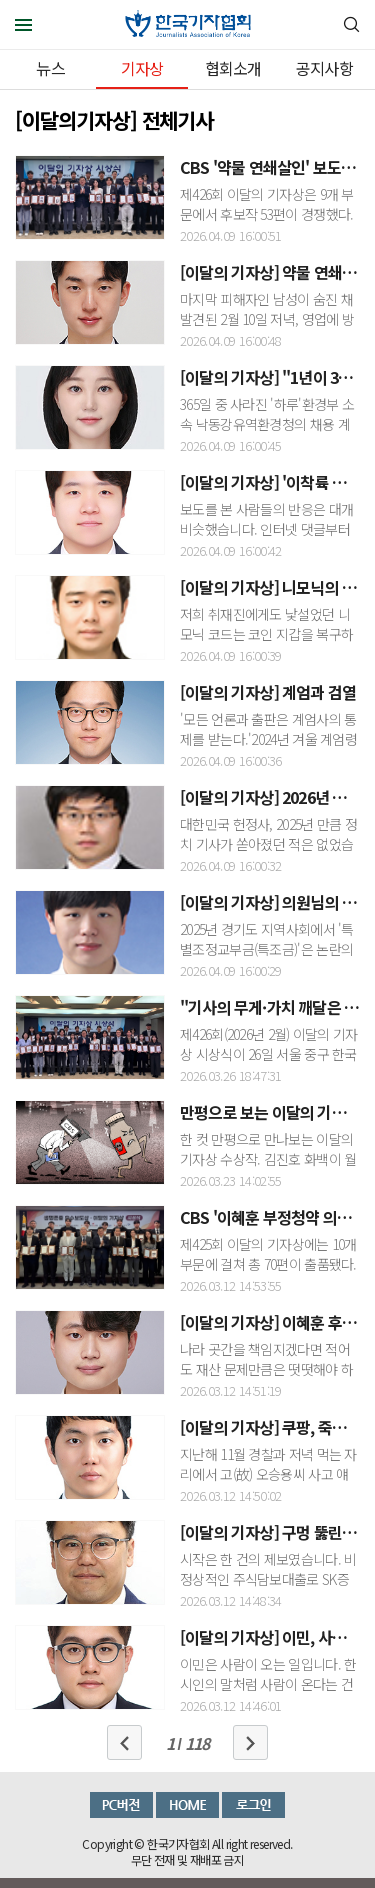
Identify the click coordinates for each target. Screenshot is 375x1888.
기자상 (142, 68)
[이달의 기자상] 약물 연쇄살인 (275, 272)
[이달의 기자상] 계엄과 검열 (268, 692)
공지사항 (324, 68)
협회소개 (233, 68)
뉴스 (50, 68)
